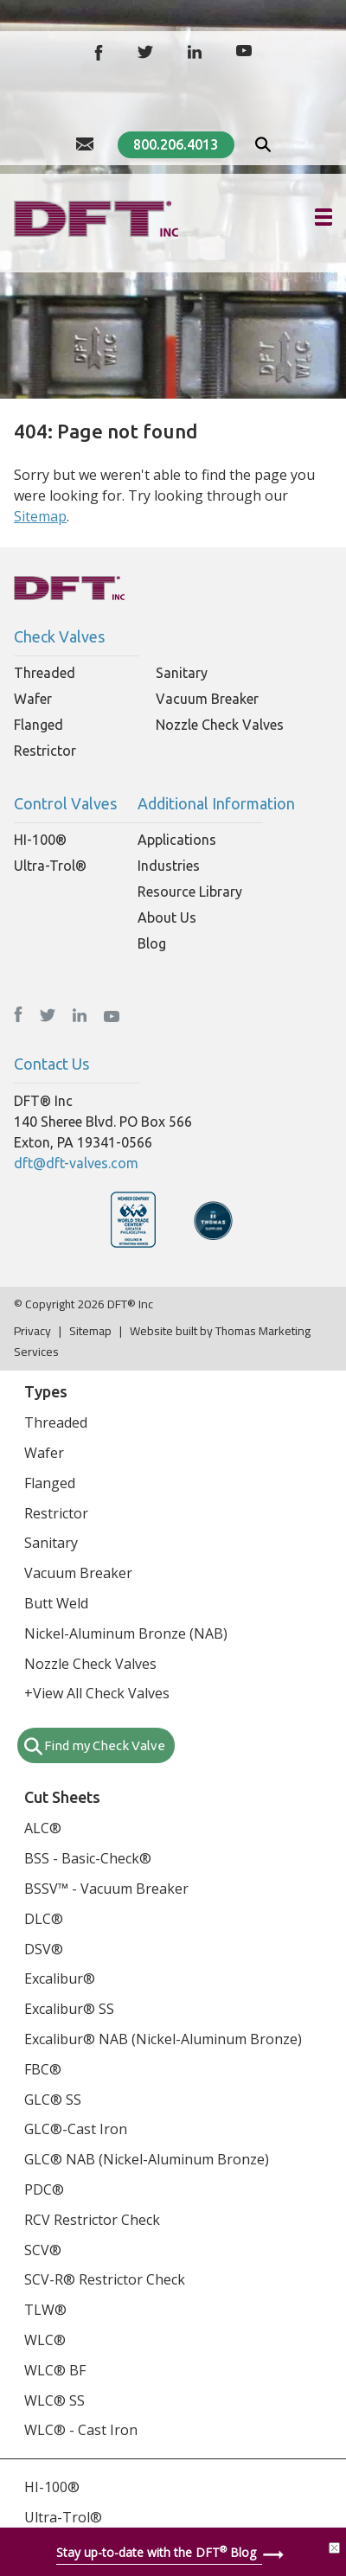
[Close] (334, 2548)
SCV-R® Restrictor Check (104, 2279)
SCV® (42, 2250)
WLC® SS (54, 2400)
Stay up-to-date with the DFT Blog (156, 2552)
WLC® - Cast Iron (81, 2429)
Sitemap (40, 516)
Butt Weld (56, 1603)
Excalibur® (59, 1978)
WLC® (45, 2339)
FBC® (42, 2069)
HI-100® (40, 839)
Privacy (32, 1331)
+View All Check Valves (97, 1693)
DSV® (43, 1949)
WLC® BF (55, 2370)
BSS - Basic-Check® (87, 1858)
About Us (167, 917)
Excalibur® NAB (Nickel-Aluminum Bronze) (163, 2039)
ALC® (42, 1828)
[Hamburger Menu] (323, 217)
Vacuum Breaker (207, 698)
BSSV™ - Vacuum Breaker (106, 1888)
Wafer (33, 698)
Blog (152, 943)
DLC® (43, 1918)
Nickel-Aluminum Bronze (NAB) (125, 1633)
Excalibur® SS (69, 2008)
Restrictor (45, 750)
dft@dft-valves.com (76, 1163)
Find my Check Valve (104, 1745)
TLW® (45, 2309)
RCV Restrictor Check (92, 2219)
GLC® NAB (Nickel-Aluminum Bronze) (146, 2159)
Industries (169, 865)
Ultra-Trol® (50, 865)
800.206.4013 (175, 144)
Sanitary (182, 673)
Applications (177, 839)
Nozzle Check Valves (220, 724)
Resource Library (190, 891)
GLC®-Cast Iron (75, 2128)
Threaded (44, 673)
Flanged (38, 724)
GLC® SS (52, 2099)
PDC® (44, 2189)
